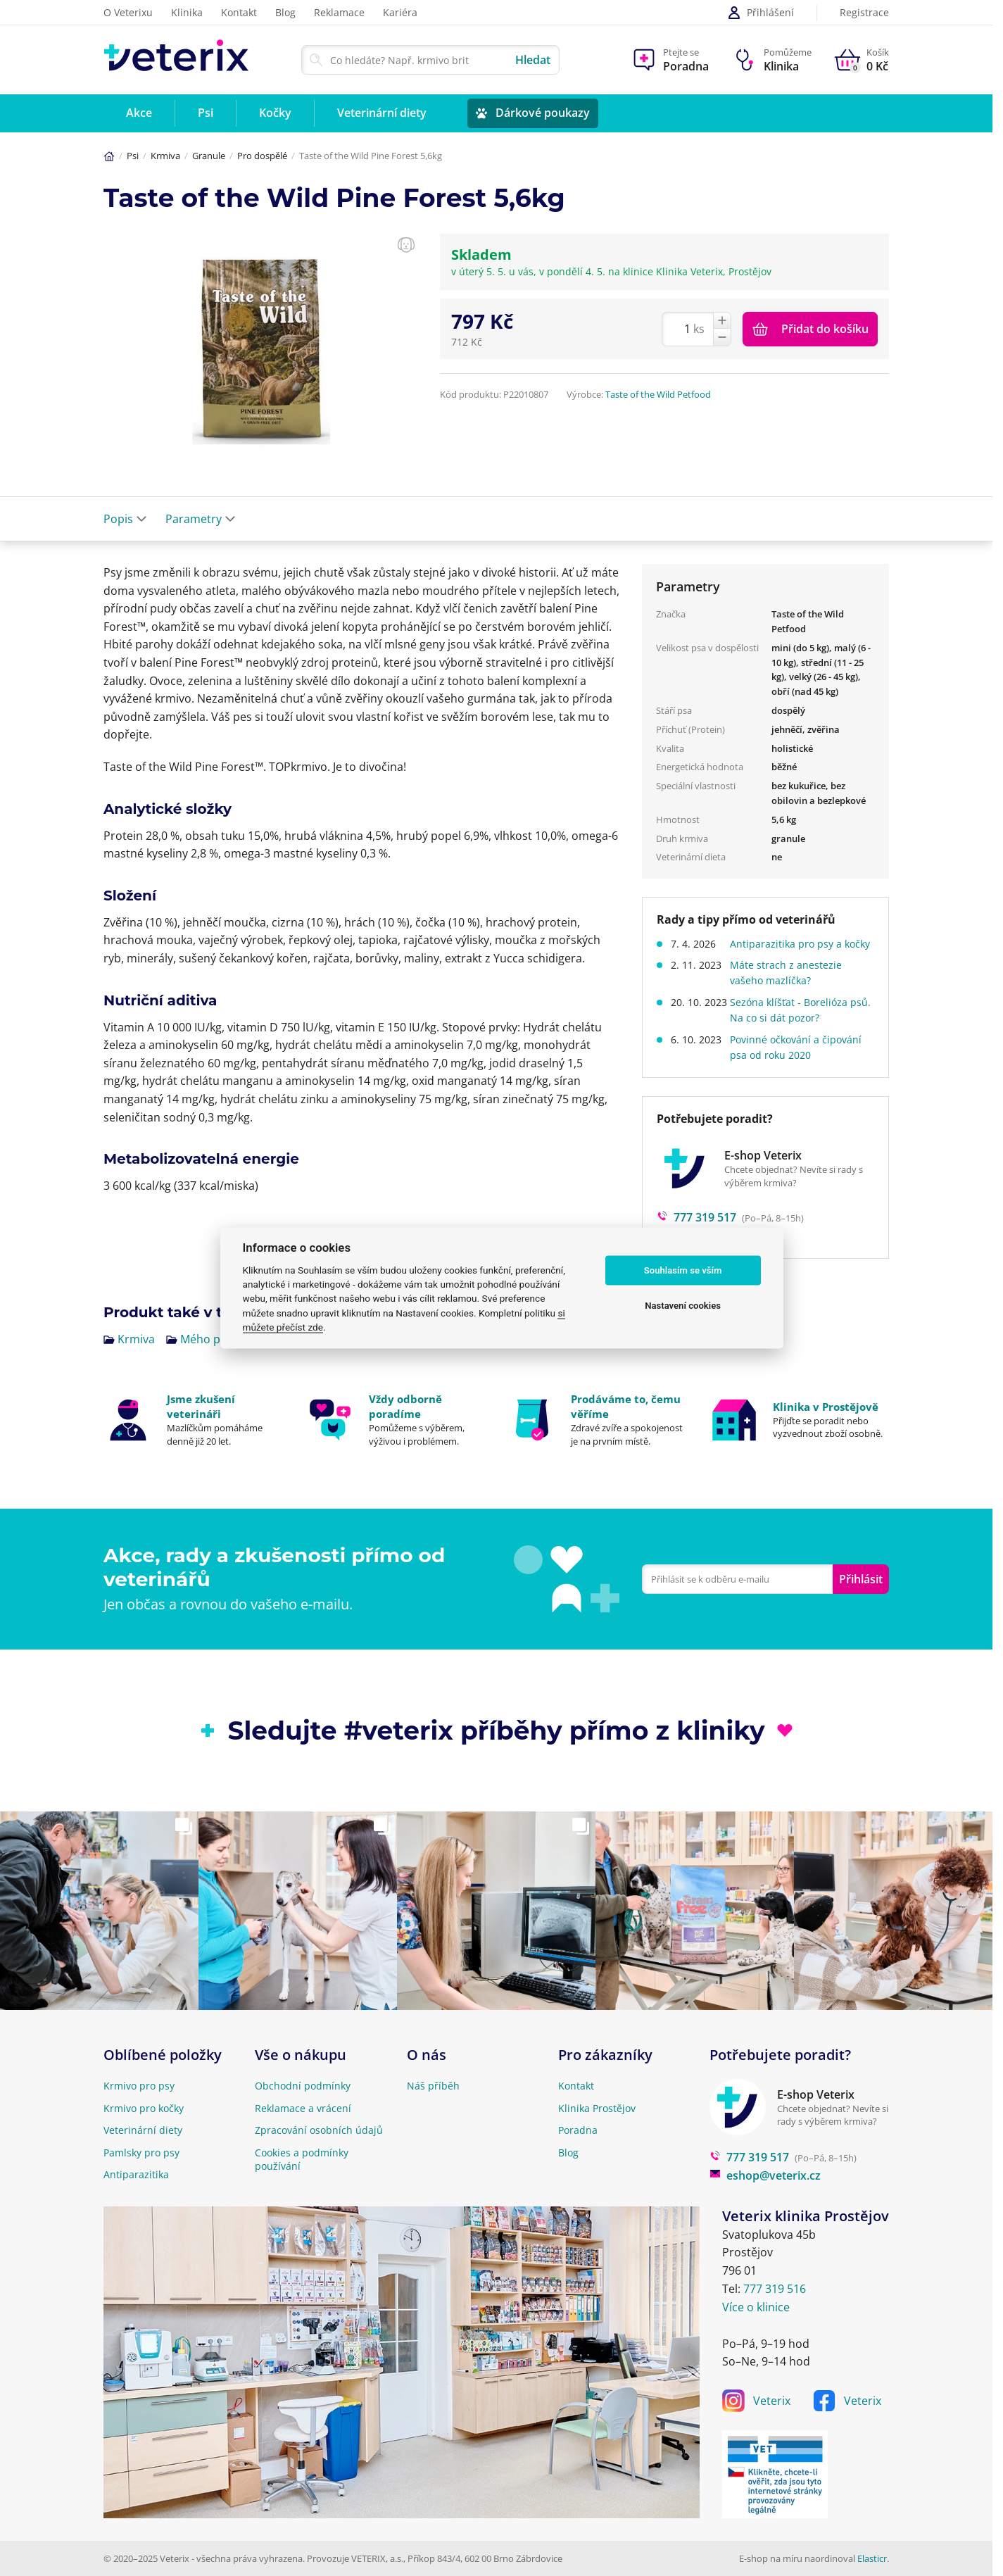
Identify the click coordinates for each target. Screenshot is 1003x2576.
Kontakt (239, 12)
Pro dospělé (262, 155)
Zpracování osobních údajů (319, 2130)
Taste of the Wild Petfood (658, 394)
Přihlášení (760, 13)
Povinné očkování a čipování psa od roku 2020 (801, 1062)
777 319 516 (774, 2289)
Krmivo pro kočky (143, 2108)
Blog (285, 12)
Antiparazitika (136, 2174)
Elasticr (872, 2558)
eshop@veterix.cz (765, 2175)
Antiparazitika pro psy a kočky (791, 951)
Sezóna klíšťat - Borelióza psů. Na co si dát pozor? (794, 1025)
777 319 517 (749, 2157)
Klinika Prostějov (597, 2108)
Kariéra (400, 12)
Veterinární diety (142, 2130)
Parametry (200, 519)
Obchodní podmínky (303, 2085)
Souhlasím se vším (683, 1270)
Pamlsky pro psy (141, 2152)
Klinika (187, 12)
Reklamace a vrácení (303, 2108)
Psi (133, 155)
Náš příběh (433, 2085)
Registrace (864, 13)
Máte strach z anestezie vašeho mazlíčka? (791, 988)
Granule (208, 155)
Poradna (578, 2130)
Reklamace (339, 12)
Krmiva (165, 155)
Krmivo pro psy (139, 2085)
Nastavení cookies (683, 1305)
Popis (125, 519)
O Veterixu (128, 12)
